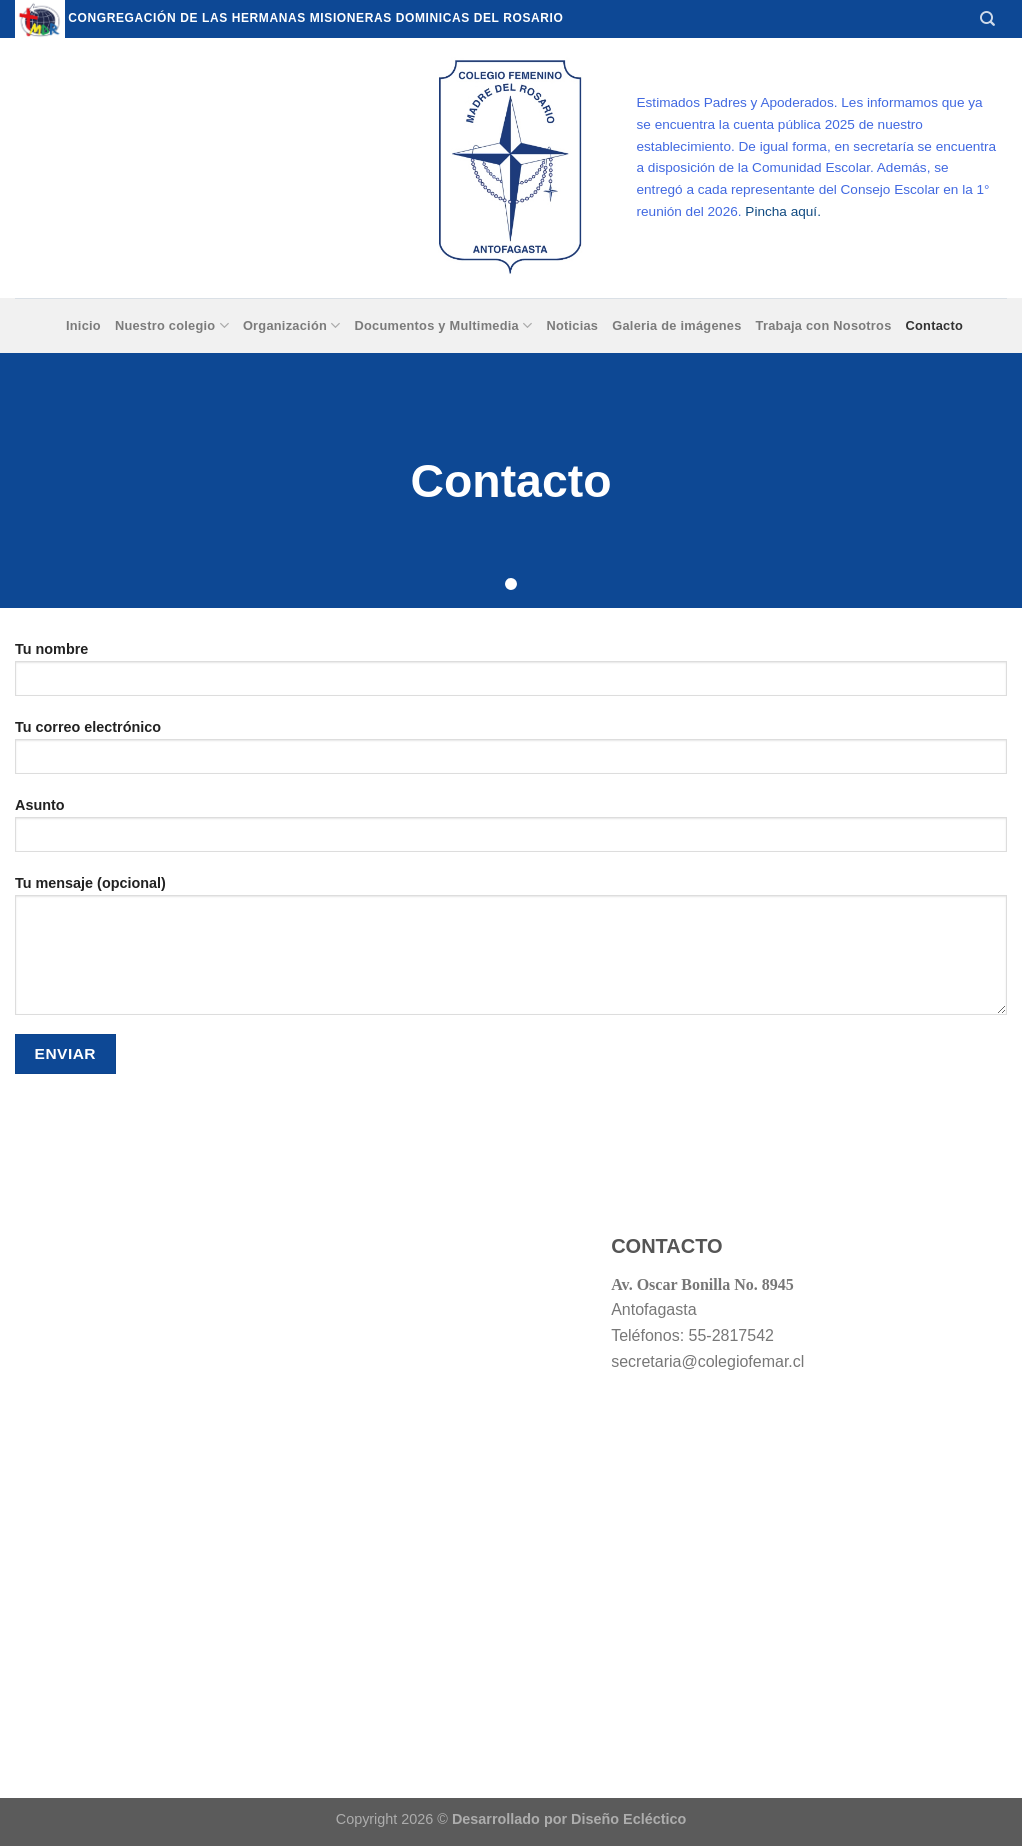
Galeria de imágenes (676, 325)
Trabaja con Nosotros (824, 325)
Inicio (83, 325)
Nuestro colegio (172, 325)
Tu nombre (511, 675)
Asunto (511, 831)
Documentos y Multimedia (443, 325)
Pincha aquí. (783, 211)
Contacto (935, 325)
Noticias (572, 325)
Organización (292, 325)
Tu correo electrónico (511, 753)
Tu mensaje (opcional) (511, 952)
